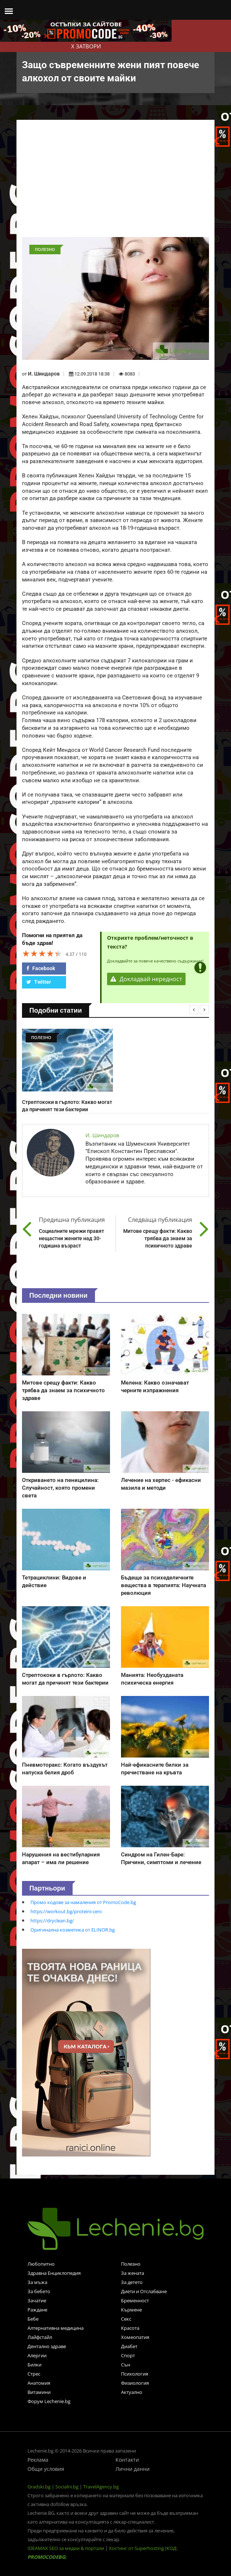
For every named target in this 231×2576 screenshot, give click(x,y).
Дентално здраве (46, 2346)
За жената (132, 2273)
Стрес (33, 2373)
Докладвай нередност (146, 979)
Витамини (39, 2392)
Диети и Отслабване (144, 2291)
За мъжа (37, 2282)
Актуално (131, 2392)
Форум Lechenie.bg (48, 2401)
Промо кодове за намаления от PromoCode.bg (83, 1902)
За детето (132, 2282)
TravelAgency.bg (101, 2486)
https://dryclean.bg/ (52, 1920)
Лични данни (132, 2468)
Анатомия (38, 2383)
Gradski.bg (39, 2486)
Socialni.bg (66, 2486)
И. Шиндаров (44, 374)
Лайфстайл (39, 2337)
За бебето (38, 2291)
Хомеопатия (135, 2337)
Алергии (37, 2355)
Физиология (135, 2383)
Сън (125, 2364)
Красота (130, 2328)
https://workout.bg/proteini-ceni (66, 1911)
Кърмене (131, 2309)
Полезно (130, 2264)
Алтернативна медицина (55, 2328)
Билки (34, 2364)
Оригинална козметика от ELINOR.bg (72, 1929)
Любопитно (41, 2264)
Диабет (129, 2346)
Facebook (40, 968)
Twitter (38, 982)
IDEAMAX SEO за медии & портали (66, 2548)
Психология (134, 2373)
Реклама (37, 2459)
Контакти (127, 2459)
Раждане (37, 2309)
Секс (126, 2319)
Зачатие (36, 2300)
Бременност (135, 2300)
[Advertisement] (115, 182)
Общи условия (45, 2468)
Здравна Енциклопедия (54, 2273)
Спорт (128, 2355)
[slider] (42, 953)
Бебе (32, 2319)
